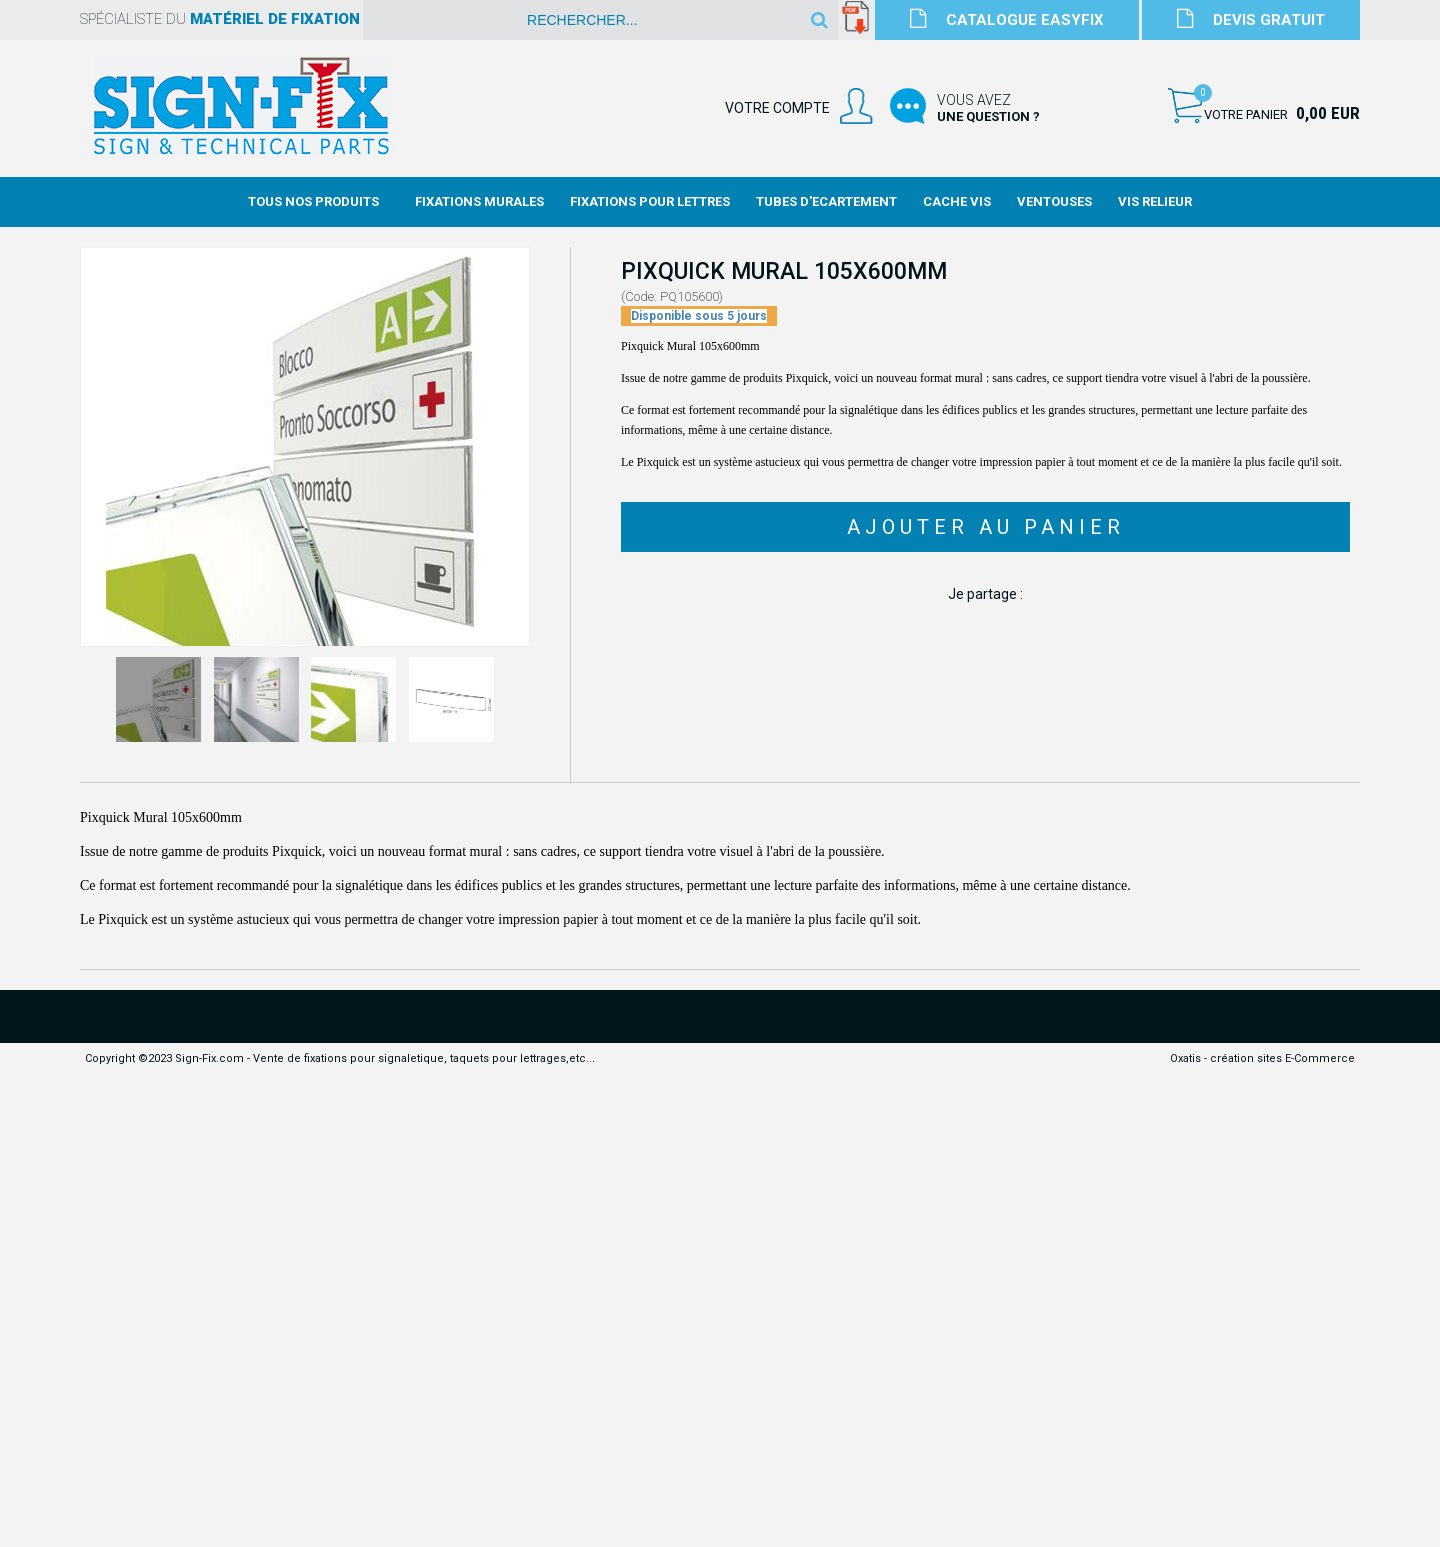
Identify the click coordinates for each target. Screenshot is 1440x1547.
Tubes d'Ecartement (826, 201)
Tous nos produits (313, 201)
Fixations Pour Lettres (650, 201)
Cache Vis (957, 201)
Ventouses (1054, 201)
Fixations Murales (479, 201)
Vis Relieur (1155, 201)
